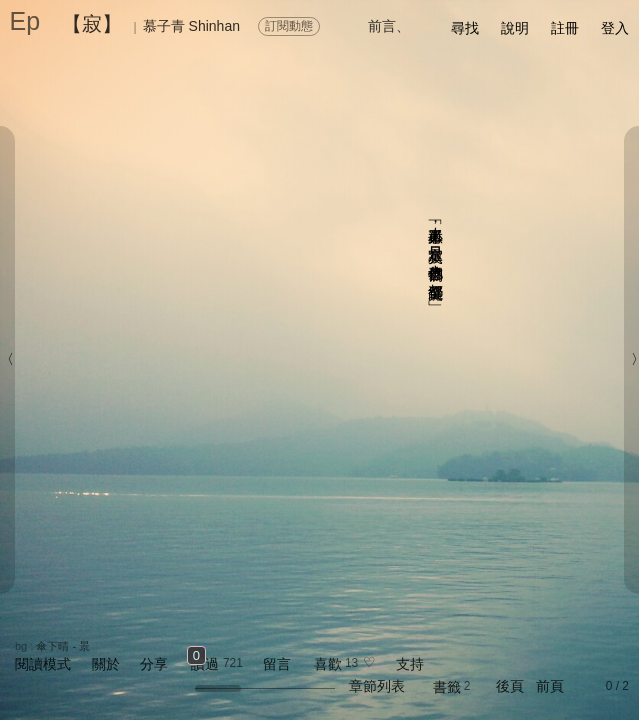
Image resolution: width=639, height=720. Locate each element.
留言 (277, 664)
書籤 (447, 687)
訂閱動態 (289, 26)
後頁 (510, 686)
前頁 (550, 686)
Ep (25, 21)
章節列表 (377, 686)
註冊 (565, 28)
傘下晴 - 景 (63, 646)
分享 (154, 664)
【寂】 (92, 24)
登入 (615, 28)
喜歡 (328, 664)
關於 (106, 664)
